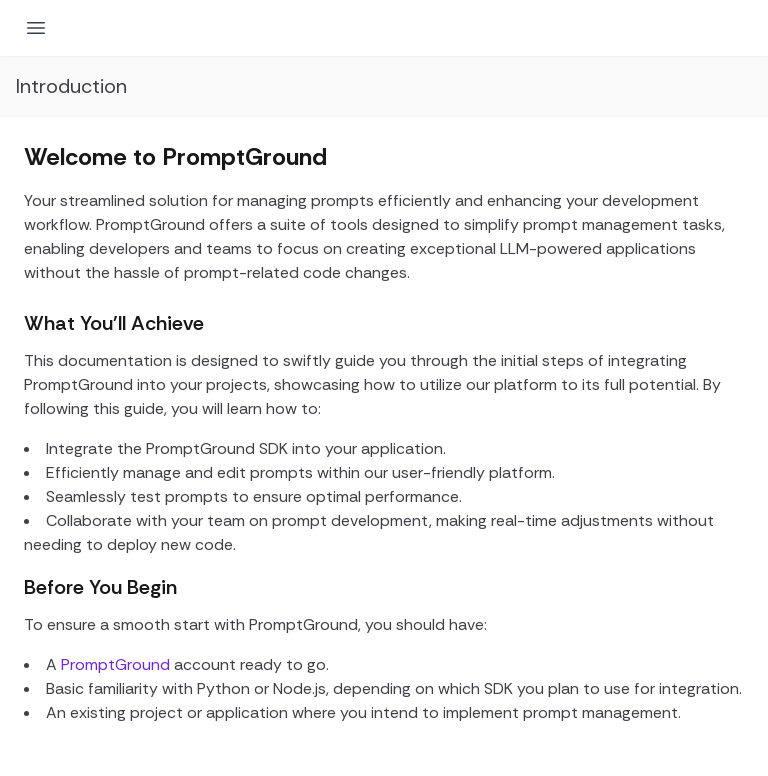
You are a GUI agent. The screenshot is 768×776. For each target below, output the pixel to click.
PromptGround (115, 664)
